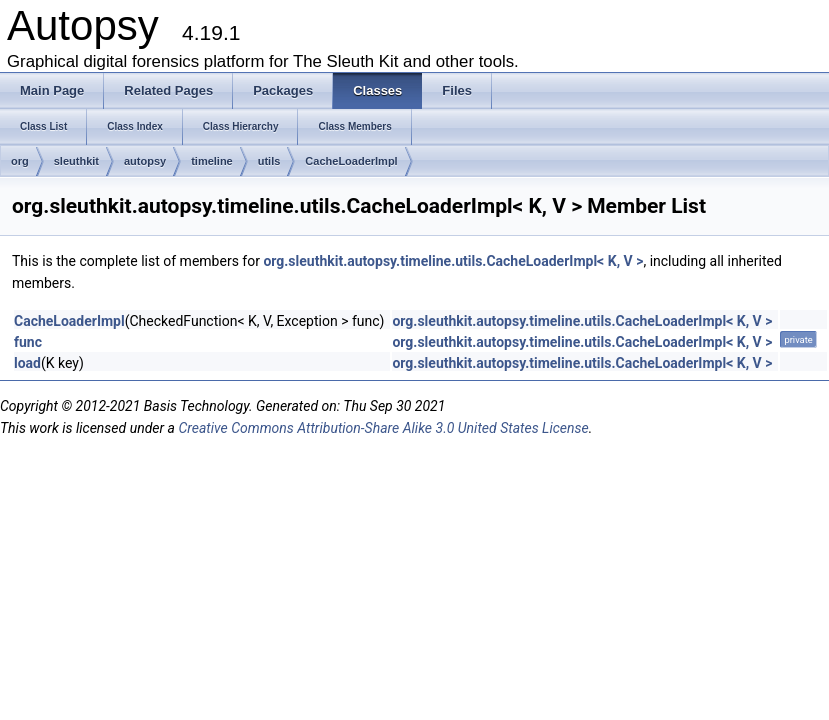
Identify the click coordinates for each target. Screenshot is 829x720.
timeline (212, 161)
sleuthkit (76, 161)
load (27, 363)
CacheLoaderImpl (351, 161)
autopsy (145, 161)
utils (269, 161)
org (20, 161)
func (28, 342)
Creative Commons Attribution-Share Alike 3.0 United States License (383, 428)
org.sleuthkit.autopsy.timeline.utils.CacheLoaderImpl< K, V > (453, 261)
